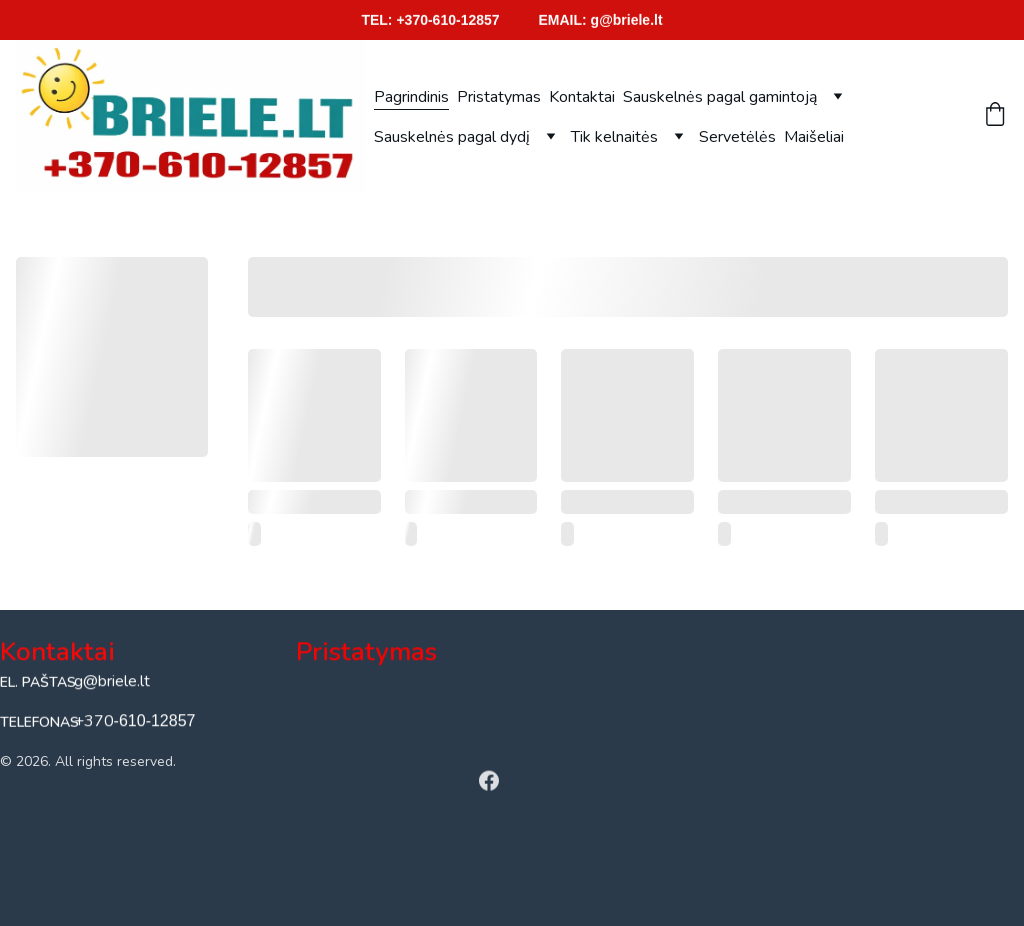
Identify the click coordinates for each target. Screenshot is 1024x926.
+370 (94, 722)
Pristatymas (499, 97)
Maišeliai (814, 137)
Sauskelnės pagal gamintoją (720, 97)
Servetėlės (737, 137)
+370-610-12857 (447, 20)
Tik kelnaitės (614, 137)
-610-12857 (155, 721)
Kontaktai (582, 97)
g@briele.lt (627, 20)
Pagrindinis (411, 97)
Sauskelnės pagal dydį (452, 137)
